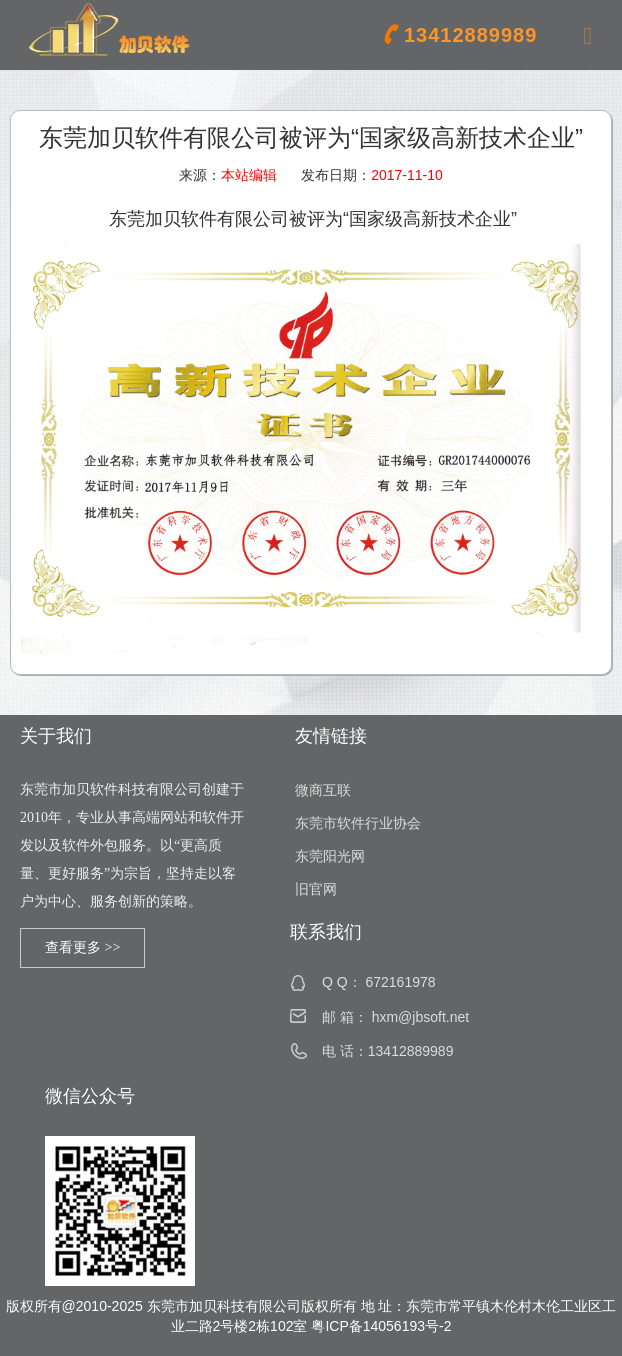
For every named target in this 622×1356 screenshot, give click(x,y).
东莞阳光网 (330, 856)
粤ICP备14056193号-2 (381, 1326)
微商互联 (323, 790)
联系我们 (326, 932)
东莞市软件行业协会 (358, 823)
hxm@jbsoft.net (420, 1017)
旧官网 (316, 889)
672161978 (400, 982)
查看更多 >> (82, 947)
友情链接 (331, 736)
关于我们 (56, 736)
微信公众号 (90, 1096)
